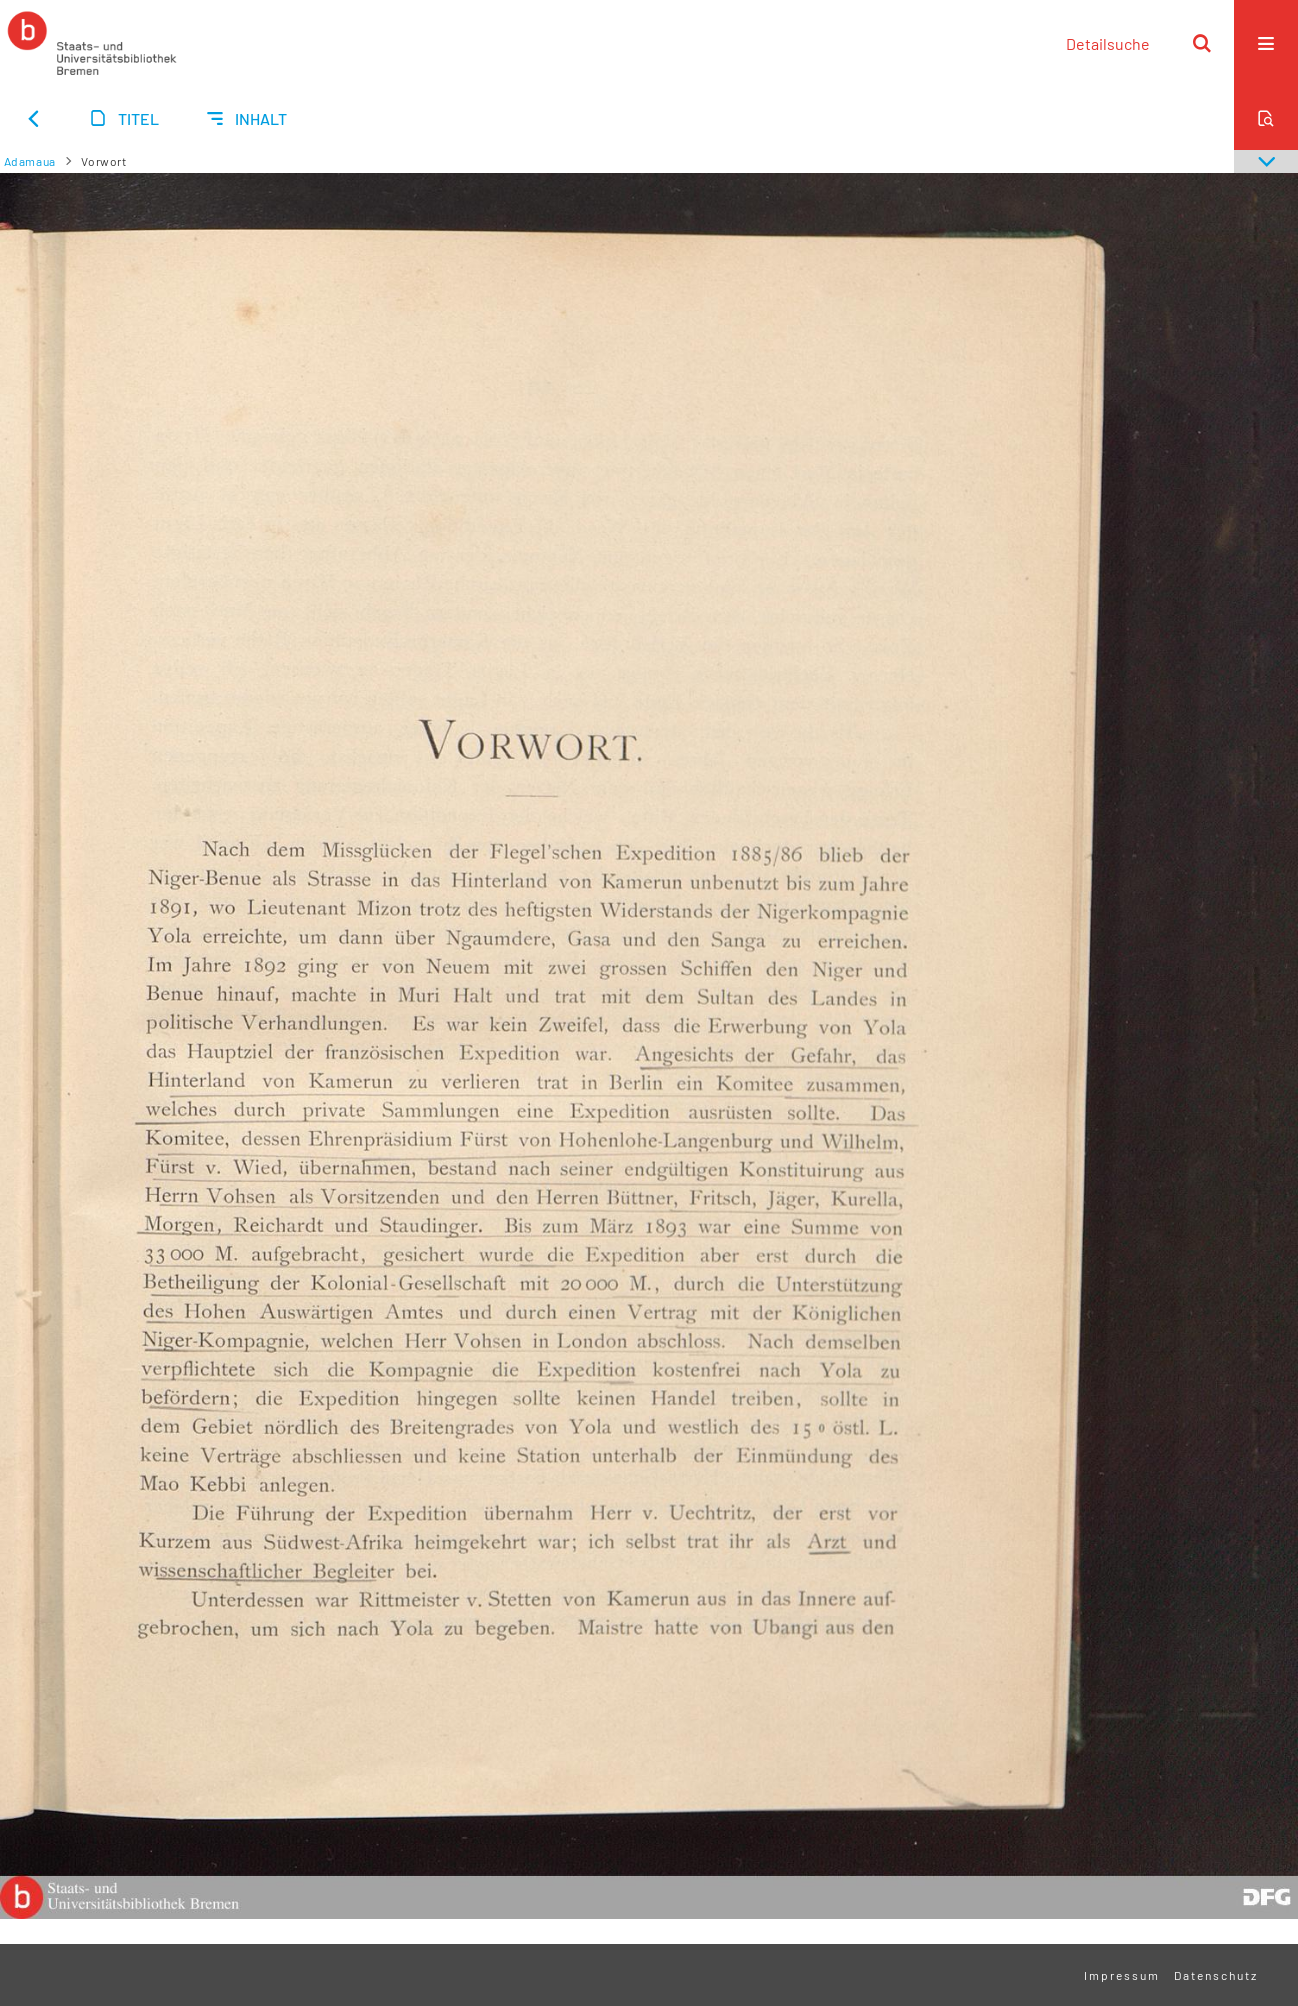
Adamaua (30, 161)
